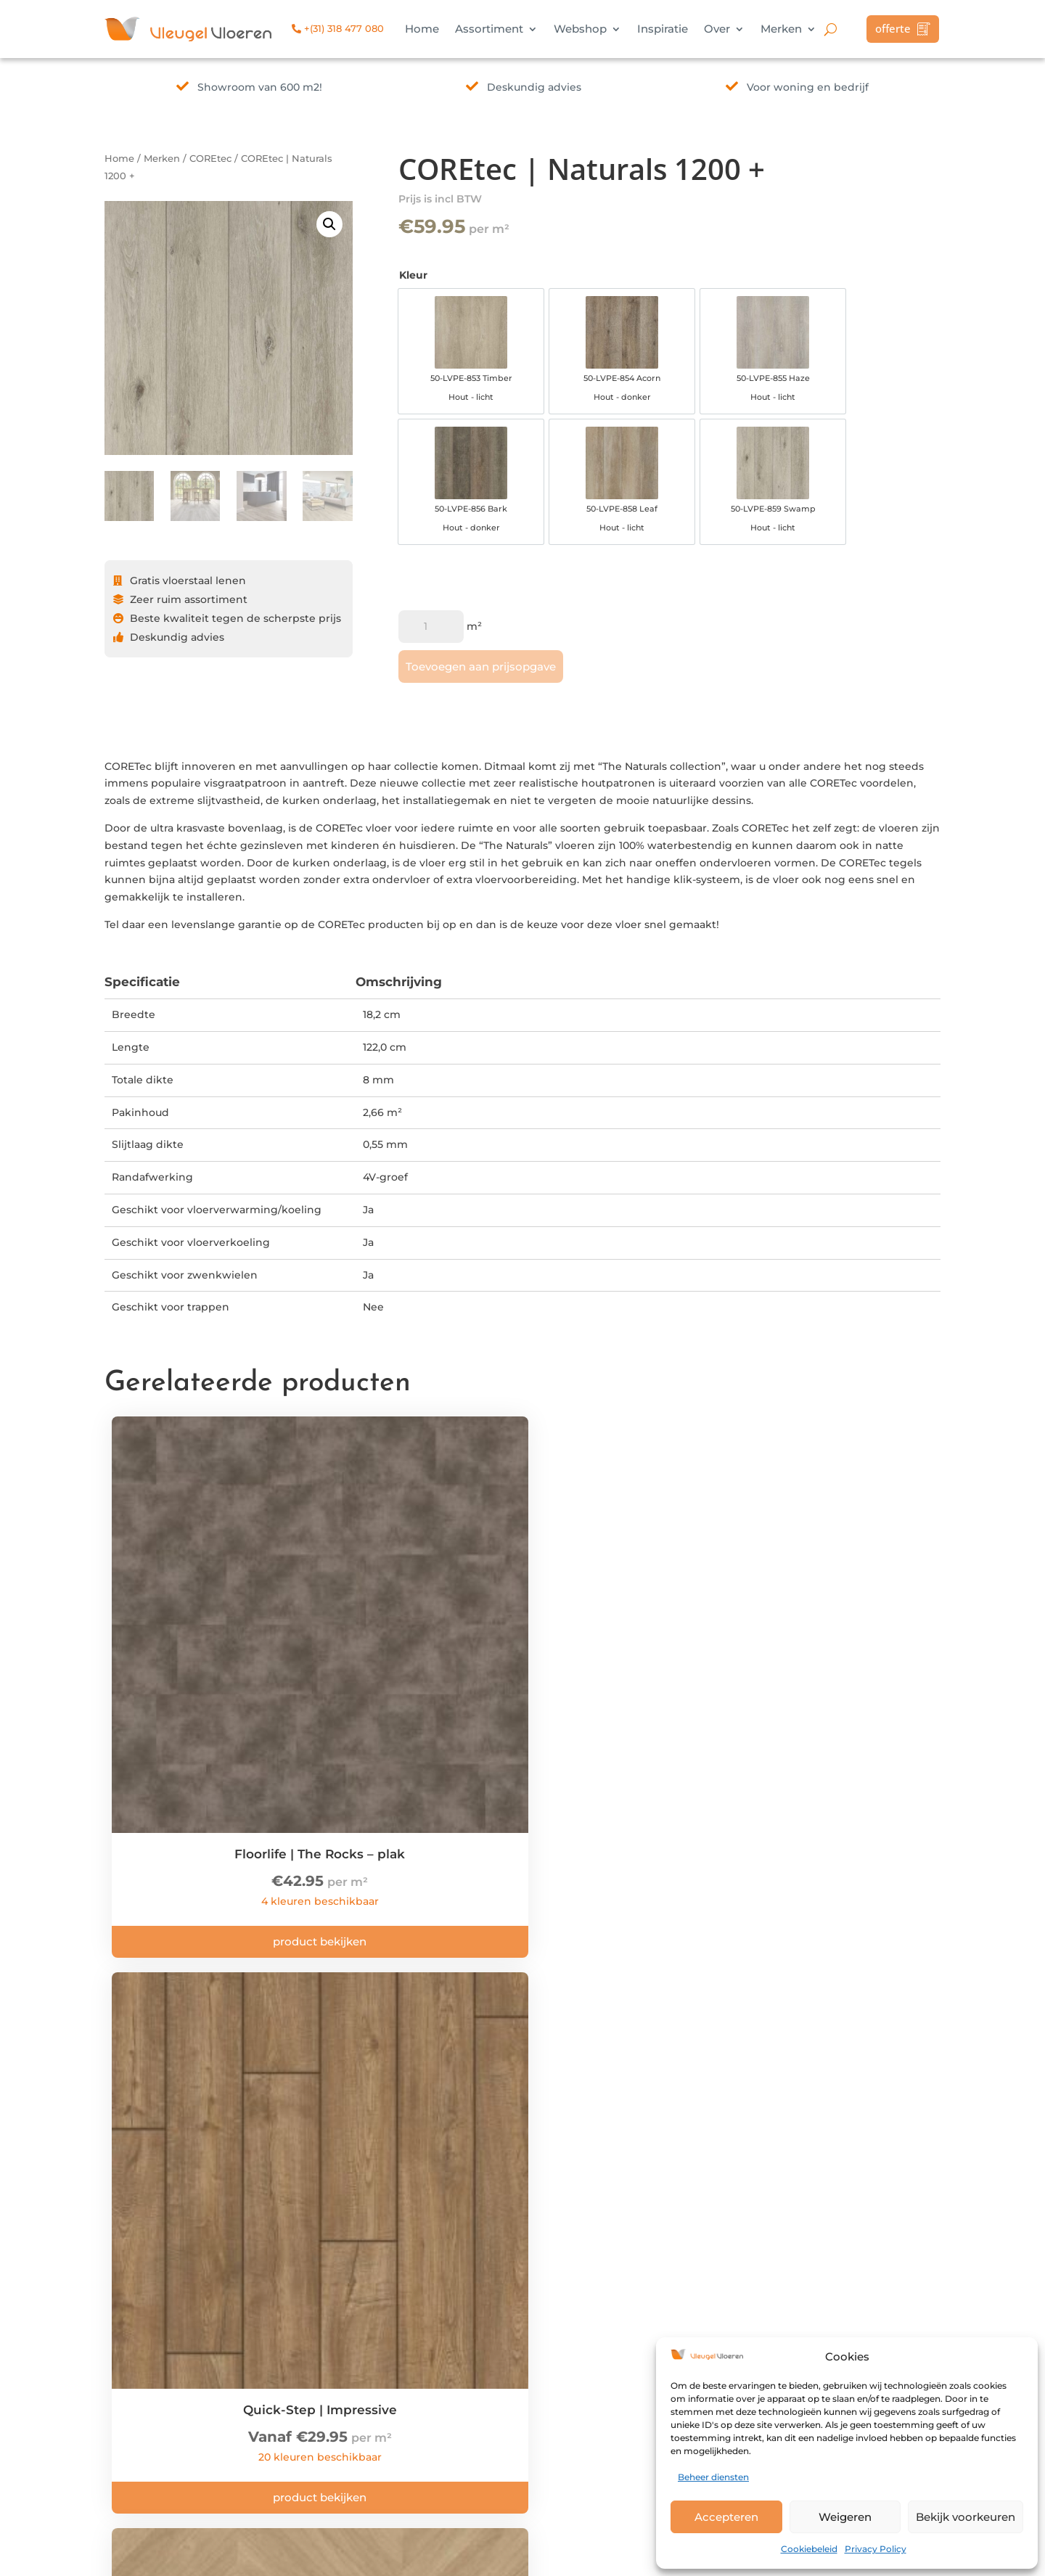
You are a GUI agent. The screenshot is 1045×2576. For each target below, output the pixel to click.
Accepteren (726, 2517)
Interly (323, 2556)
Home (422, 30)
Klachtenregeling (503, 2345)
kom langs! (598, 2070)
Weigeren (845, 2517)
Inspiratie (662, 30)
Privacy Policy (875, 2548)
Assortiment (489, 30)
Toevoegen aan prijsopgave (481, 704)
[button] (329, 224)
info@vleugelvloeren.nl (341, 2363)
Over (717, 30)
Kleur (413, 275)
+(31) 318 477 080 (338, 28)
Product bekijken (209, 1774)
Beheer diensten (713, 2477)
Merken (781, 30)
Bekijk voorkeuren (965, 2517)
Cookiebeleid (809, 2548)
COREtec (210, 158)
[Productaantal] (431, 664)
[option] (445, 360)
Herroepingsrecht (504, 2363)
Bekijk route (313, 2327)
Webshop (580, 30)
